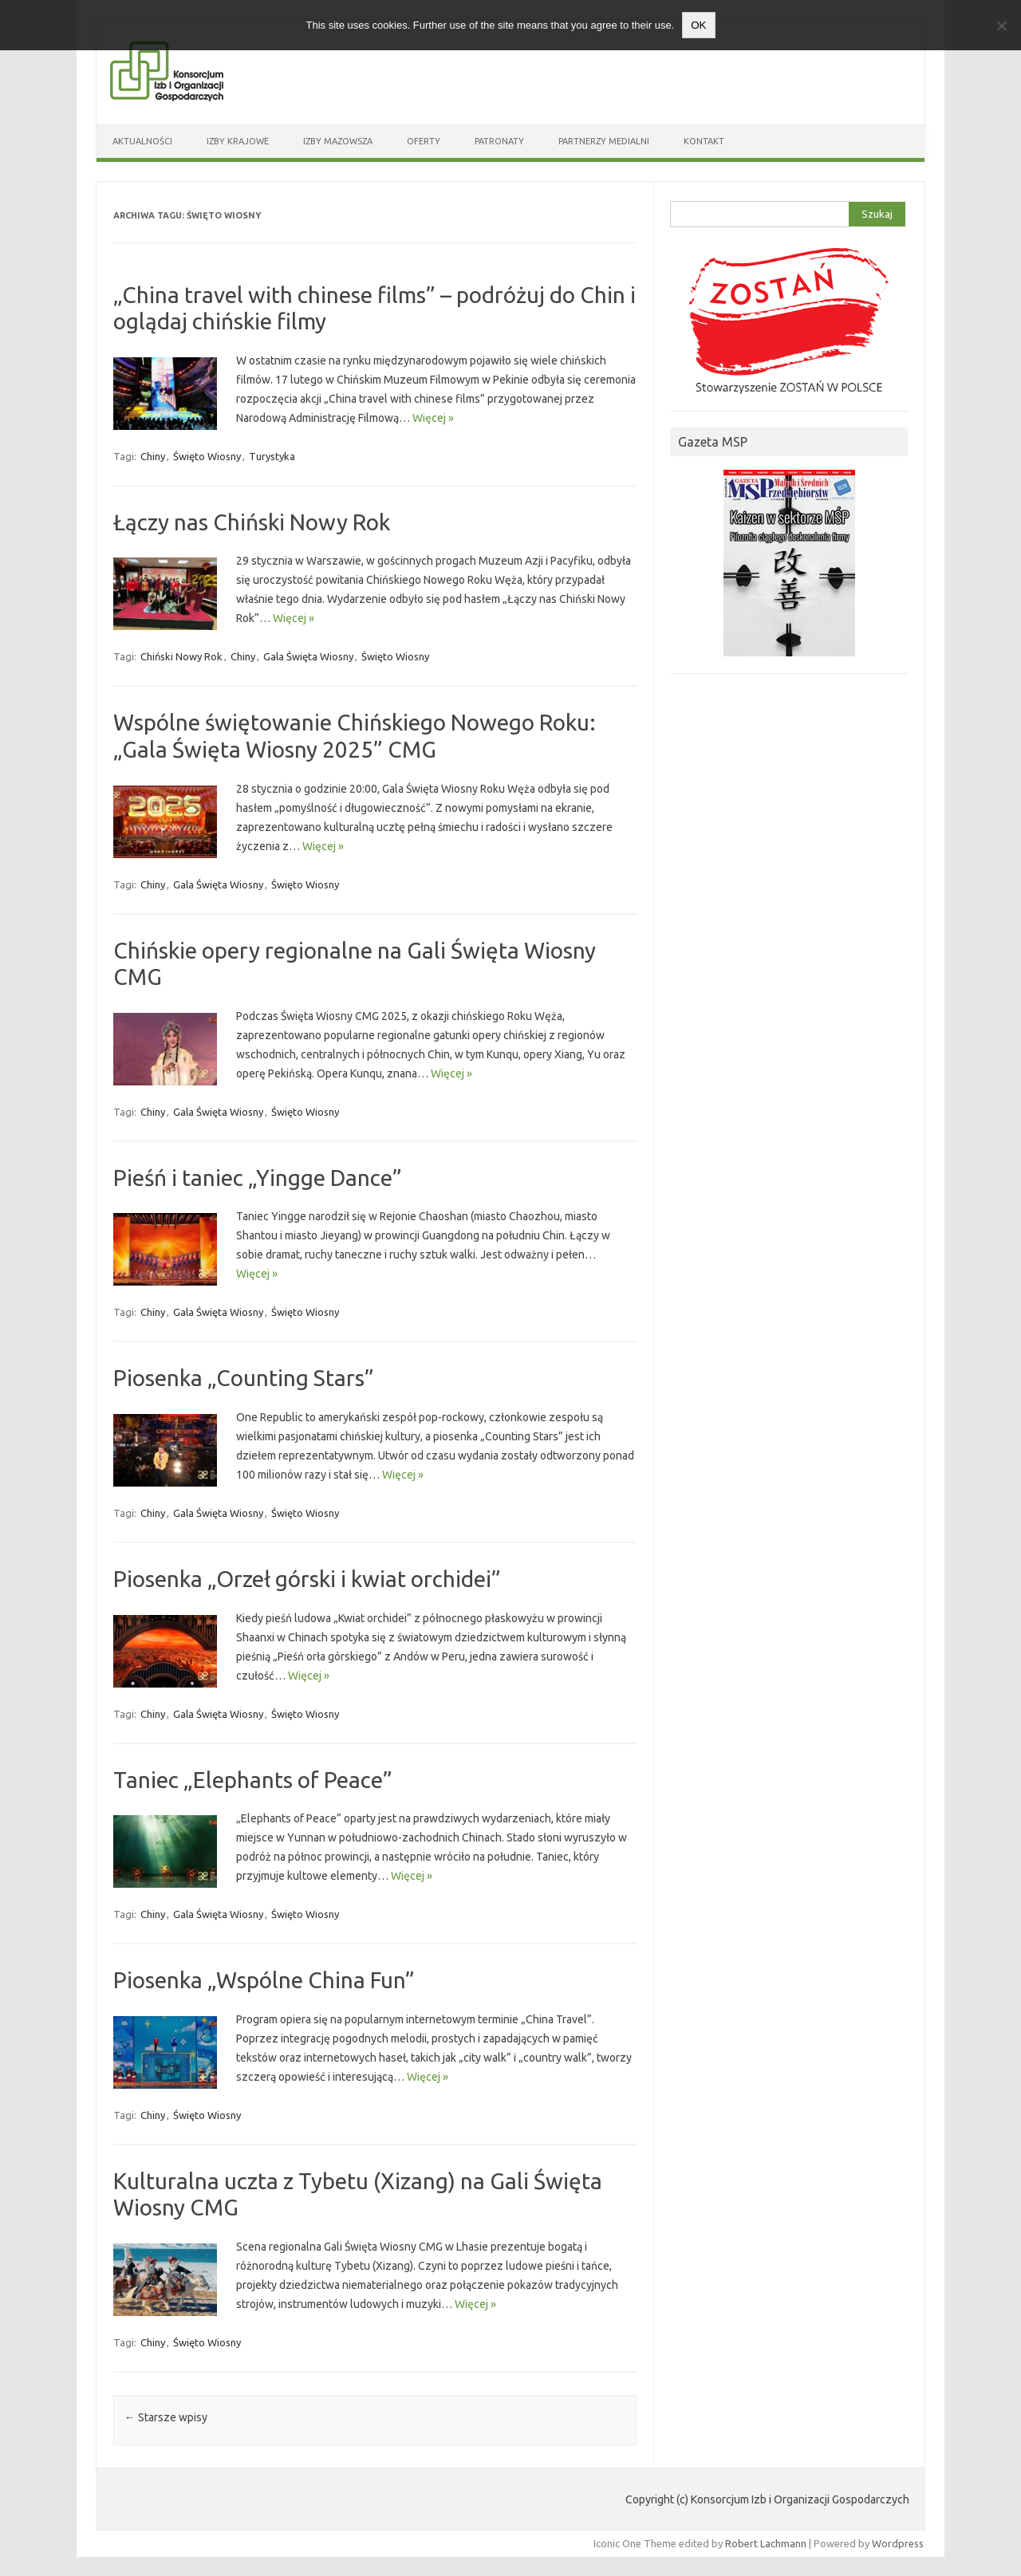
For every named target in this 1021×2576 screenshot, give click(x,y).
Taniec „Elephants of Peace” (252, 1779)
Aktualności (142, 141)
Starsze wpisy (165, 2417)
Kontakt (704, 141)
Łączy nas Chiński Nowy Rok (251, 522)
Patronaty (499, 141)
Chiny (152, 456)
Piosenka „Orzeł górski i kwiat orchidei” (307, 1578)
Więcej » (433, 418)
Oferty (423, 141)
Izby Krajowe (238, 141)
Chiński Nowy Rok (181, 656)
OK (698, 25)
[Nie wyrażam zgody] (1001, 25)
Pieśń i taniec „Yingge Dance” (257, 1177)
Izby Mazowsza (338, 141)
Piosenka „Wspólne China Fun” (264, 1979)
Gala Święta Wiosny (308, 656)
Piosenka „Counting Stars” (243, 1377)
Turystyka (272, 456)
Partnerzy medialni (603, 141)
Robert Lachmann (765, 2543)
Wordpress (898, 2543)
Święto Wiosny (207, 456)
